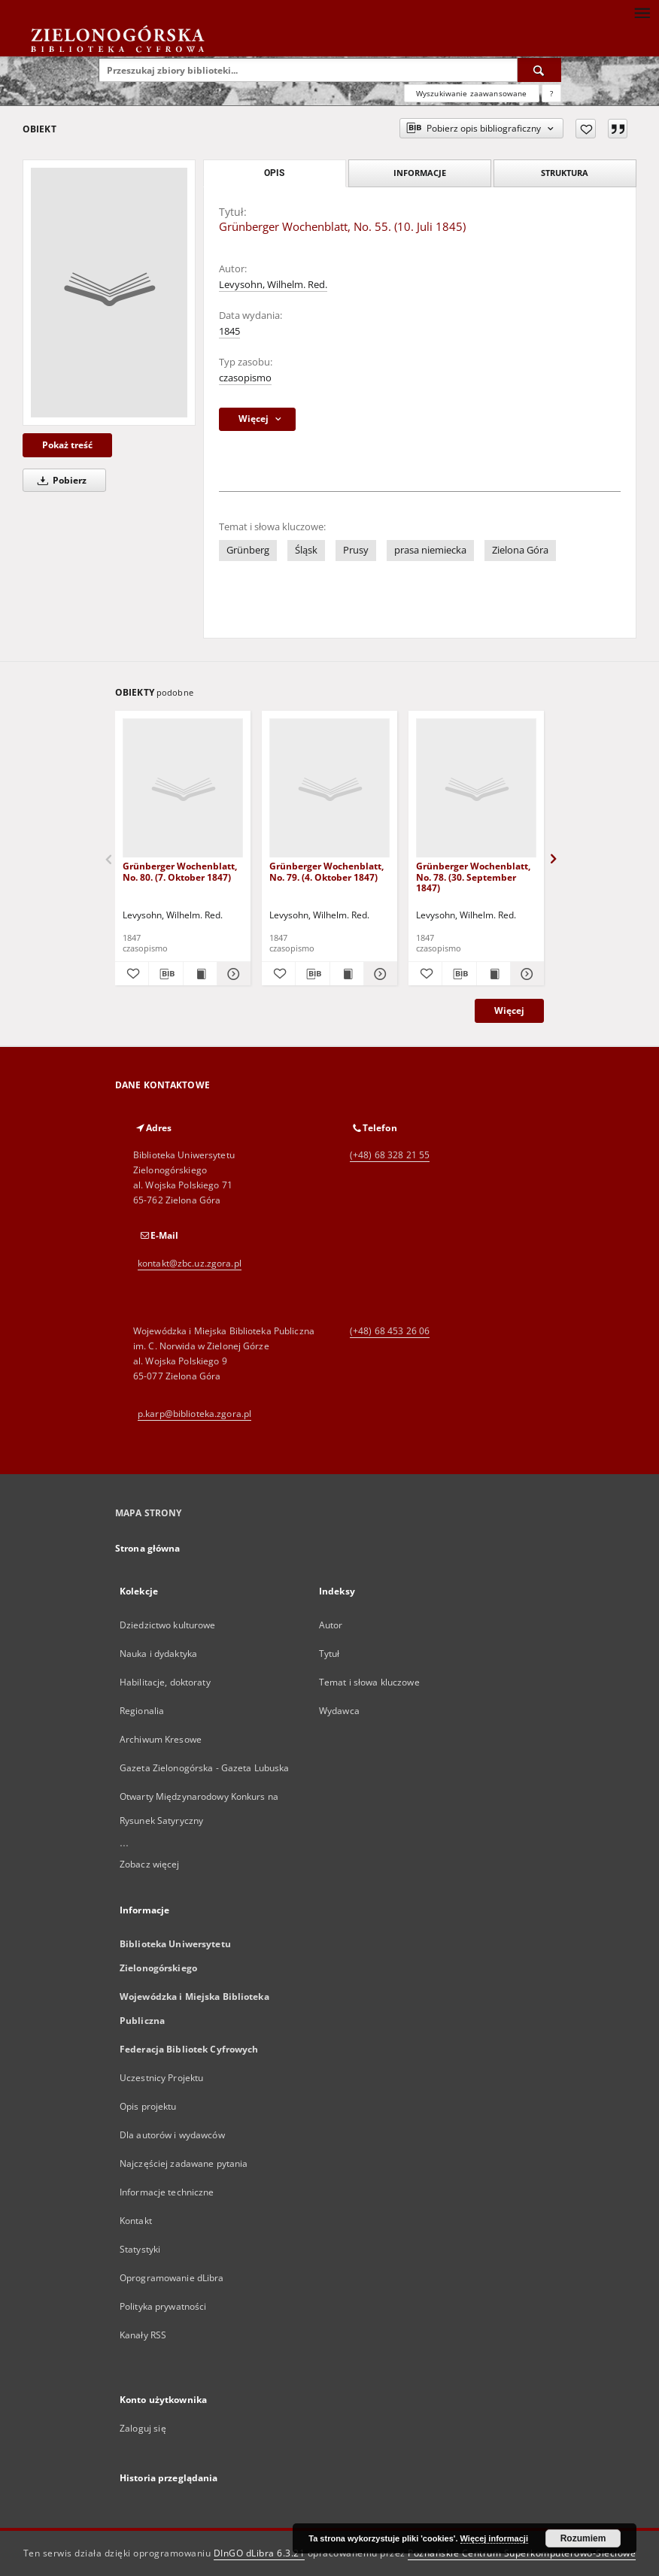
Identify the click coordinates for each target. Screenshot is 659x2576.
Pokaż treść (67, 444)
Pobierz (59, 480)
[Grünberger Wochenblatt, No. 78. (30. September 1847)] (476, 788)
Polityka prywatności (163, 2306)
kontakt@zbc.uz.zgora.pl (189, 1263)
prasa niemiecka (430, 550)
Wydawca (339, 1710)
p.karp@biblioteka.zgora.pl (194, 1413)
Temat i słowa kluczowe (369, 1682)
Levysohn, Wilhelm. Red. (273, 284)
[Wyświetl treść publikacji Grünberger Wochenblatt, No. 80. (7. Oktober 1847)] (200, 974)
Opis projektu (148, 2106)
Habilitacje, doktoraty (165, 1682)
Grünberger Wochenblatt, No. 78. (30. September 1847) (473, 877)
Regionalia (142, 1710)
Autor (331, 1625)
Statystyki (140, 2249)
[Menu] (641, 12)
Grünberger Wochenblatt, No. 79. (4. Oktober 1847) (326, 871)
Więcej (509, 1010)
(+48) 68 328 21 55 (390, 1154)
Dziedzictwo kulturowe (168, 1625)
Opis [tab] (274, 173)
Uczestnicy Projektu (161, 2077)
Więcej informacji (494, 2538)
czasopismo (245, 378)
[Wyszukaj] (539, 70)
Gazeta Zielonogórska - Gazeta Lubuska (204, 1767)
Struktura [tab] (564, 172)
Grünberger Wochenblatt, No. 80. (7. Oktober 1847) (180, 871)
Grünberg (247, 550)
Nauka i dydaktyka (158, 1653)
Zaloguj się (143, 2428)
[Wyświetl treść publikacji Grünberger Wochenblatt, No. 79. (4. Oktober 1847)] (346, 974)
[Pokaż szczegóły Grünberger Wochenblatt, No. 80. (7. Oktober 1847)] (231, 974)
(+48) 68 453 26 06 (390, 1330)
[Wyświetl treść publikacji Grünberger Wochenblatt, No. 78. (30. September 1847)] (493, 974)
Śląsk (306, 550)
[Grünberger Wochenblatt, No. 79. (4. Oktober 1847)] (329, 788)
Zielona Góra (520, 550)
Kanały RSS (143, 2335)
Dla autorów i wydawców (172, 2134)
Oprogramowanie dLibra (172, 2277)
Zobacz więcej (150, 1864)
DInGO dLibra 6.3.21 (259, 2553)
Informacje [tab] (419, 172)
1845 (229, 331)
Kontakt (136, 2220)
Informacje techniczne (167, 2192)
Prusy (356, 550)
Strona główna (148, 1548)
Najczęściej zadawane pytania (184, 2163)
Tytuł (329, 1653)
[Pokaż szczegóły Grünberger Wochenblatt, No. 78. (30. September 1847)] (525, 974)
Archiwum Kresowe (161, 1739)
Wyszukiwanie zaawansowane (471, 93)
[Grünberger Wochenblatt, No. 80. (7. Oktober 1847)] (182, 788)
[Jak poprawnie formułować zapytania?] (551, 93)
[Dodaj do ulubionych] (585, 128)
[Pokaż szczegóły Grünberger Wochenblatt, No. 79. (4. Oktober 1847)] (378, 974)
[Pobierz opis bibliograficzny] (165, 974)
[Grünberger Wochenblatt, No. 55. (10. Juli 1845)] (109, 292)
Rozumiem (583, 2538)
